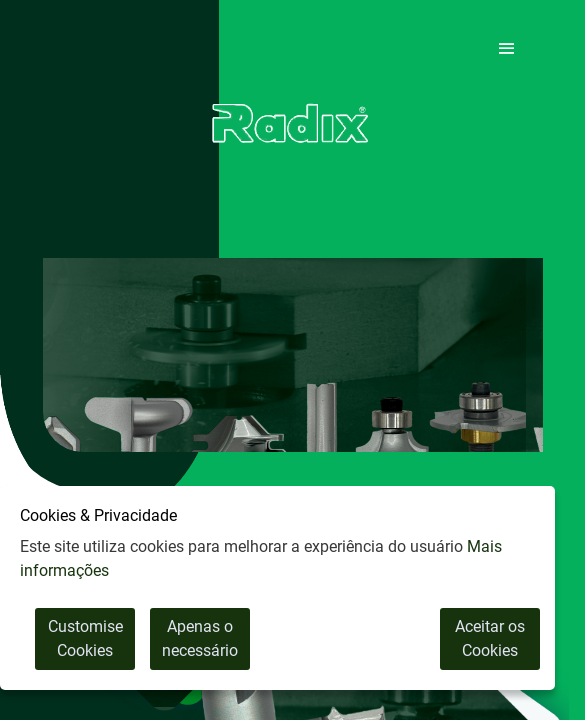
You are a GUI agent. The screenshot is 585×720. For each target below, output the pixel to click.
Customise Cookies (85, 638)
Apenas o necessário (200, 638)
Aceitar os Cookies (490, 638)
